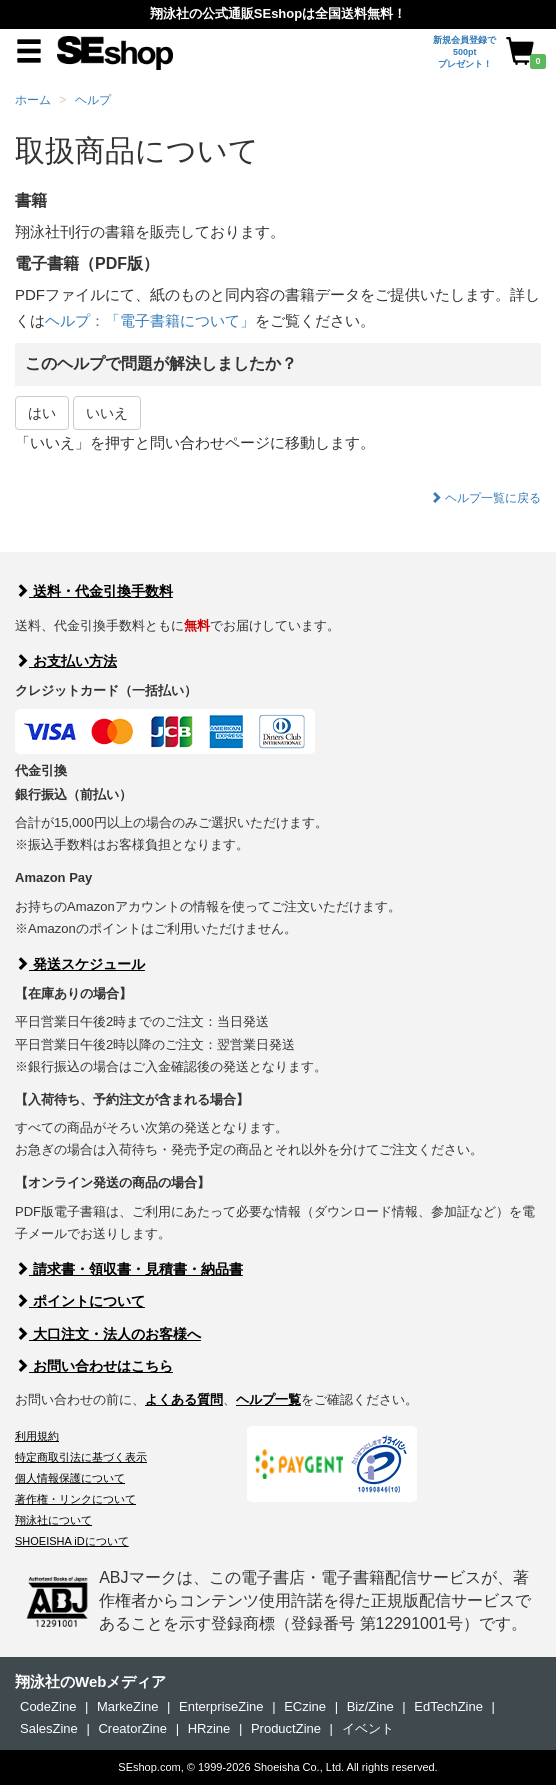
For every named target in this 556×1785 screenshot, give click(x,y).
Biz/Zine (370, 1706)
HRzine (209, 1728)
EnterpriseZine (221, 1706)
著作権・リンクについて (75, 1499)
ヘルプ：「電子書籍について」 (150, 320)
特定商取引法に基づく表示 (81, 1457)
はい (42, 413)
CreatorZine (132, 1728)
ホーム (33, 100)
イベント (368, 1728)
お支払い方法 (66, 661)
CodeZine (48, 1706)
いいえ (107, 413)
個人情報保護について (70, 1478)
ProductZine (286, 1728)
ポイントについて (80, 1301)
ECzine (305, 1706)
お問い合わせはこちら (94, 1366)
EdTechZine (448, 1706)
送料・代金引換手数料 (94, 591)
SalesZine (49, 1728)
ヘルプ (93, 100)
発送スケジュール (80, 964)
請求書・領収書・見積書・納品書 (129, 1269)
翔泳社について (53, 1520)
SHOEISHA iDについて (72, 1541)
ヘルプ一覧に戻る (485, 498)
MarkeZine (127, 1706)
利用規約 (37, 1436)
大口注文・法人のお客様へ (108, 1334)
